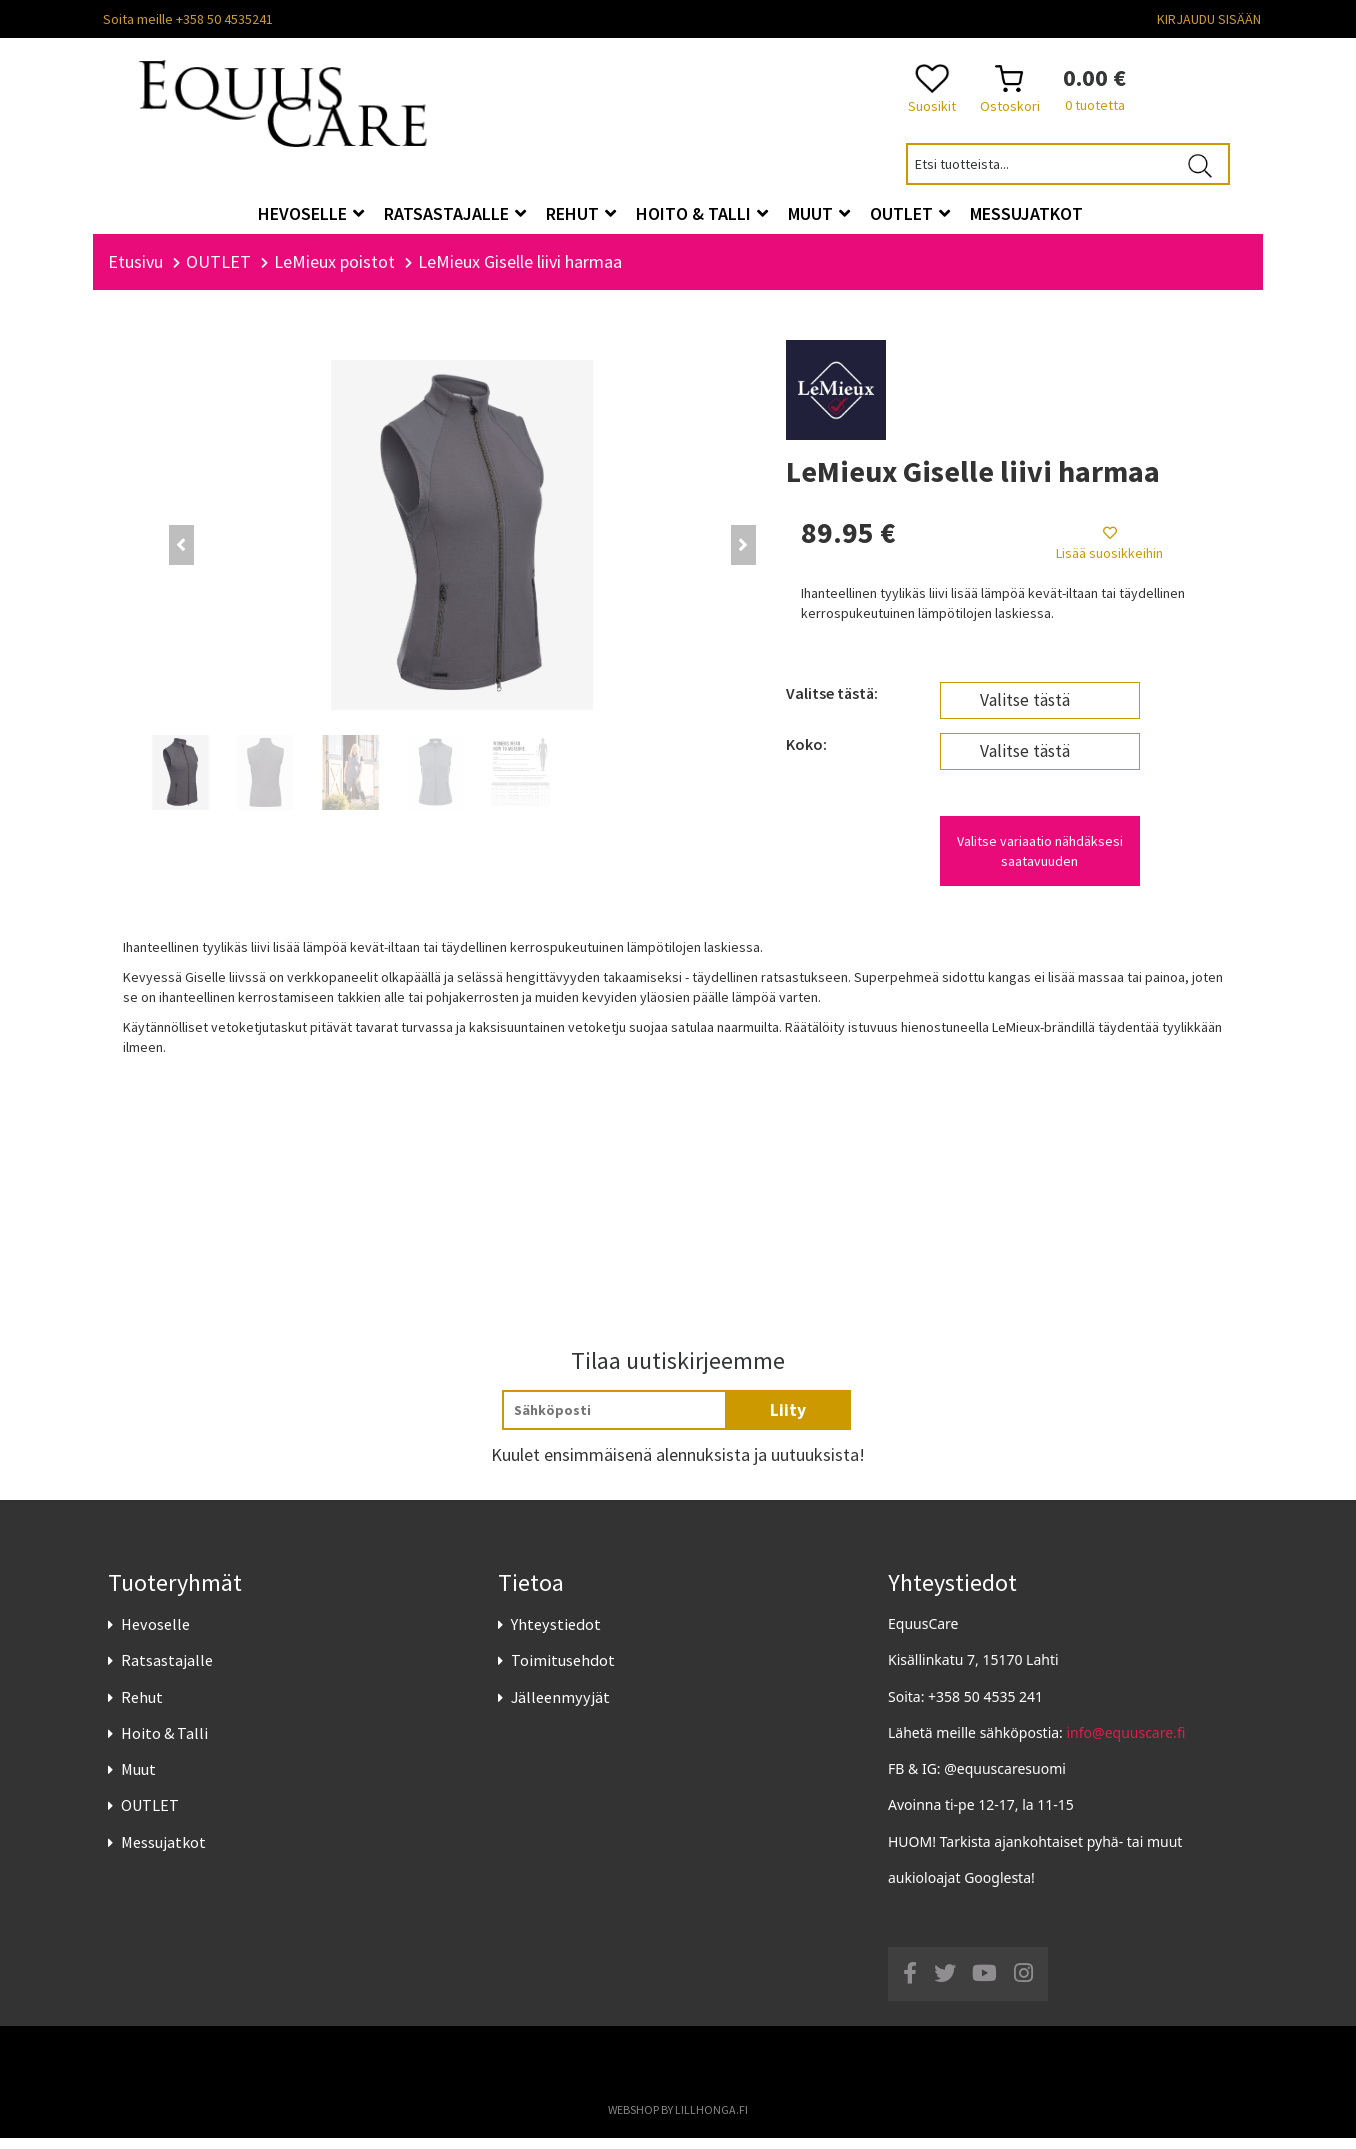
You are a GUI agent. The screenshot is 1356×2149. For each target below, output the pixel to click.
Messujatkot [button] (1026, 213)
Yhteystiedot (556, 1635)
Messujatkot (163, 1853)
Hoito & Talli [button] (702, 213)
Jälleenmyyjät (560, 1708)
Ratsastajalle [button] (455, 213)
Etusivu (135, 272)
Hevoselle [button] (311, 213)
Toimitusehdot (563, 1672)
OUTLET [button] (910, 213)
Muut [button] (819, 213)
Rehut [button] (581, 213)
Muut (138, 1780)
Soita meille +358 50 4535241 (188, 19)
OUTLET (150, 1816)
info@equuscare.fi (1126, 1743)
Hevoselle (155, 1635)
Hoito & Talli (164, 1744)
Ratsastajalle (167, 1672)
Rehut (142, 1708)
